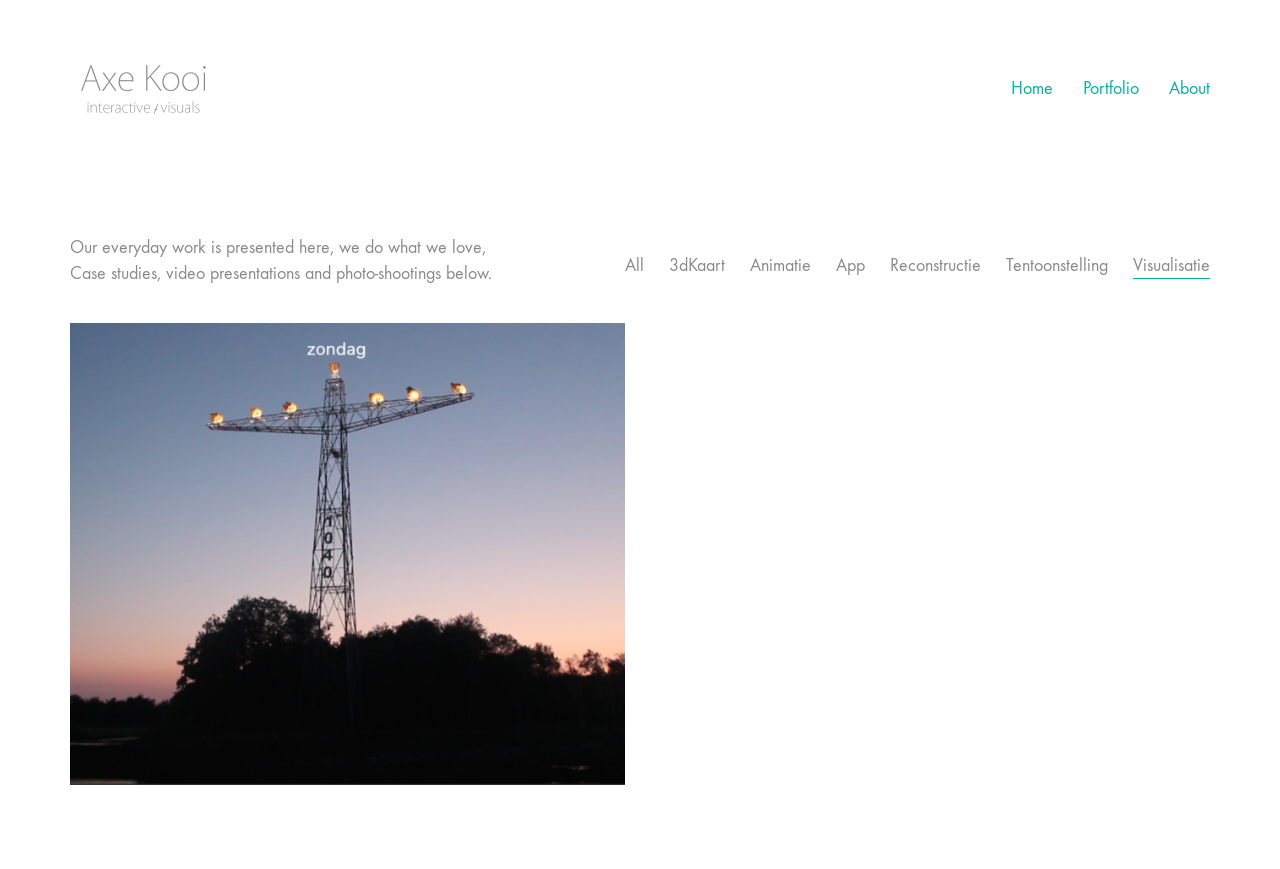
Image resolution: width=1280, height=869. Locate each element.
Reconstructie (935, 265)
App (850, 265)
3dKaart (697, 265)
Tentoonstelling (1057, 265)
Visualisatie (1171, 265)
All (634, 265)
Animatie (780, 265)
